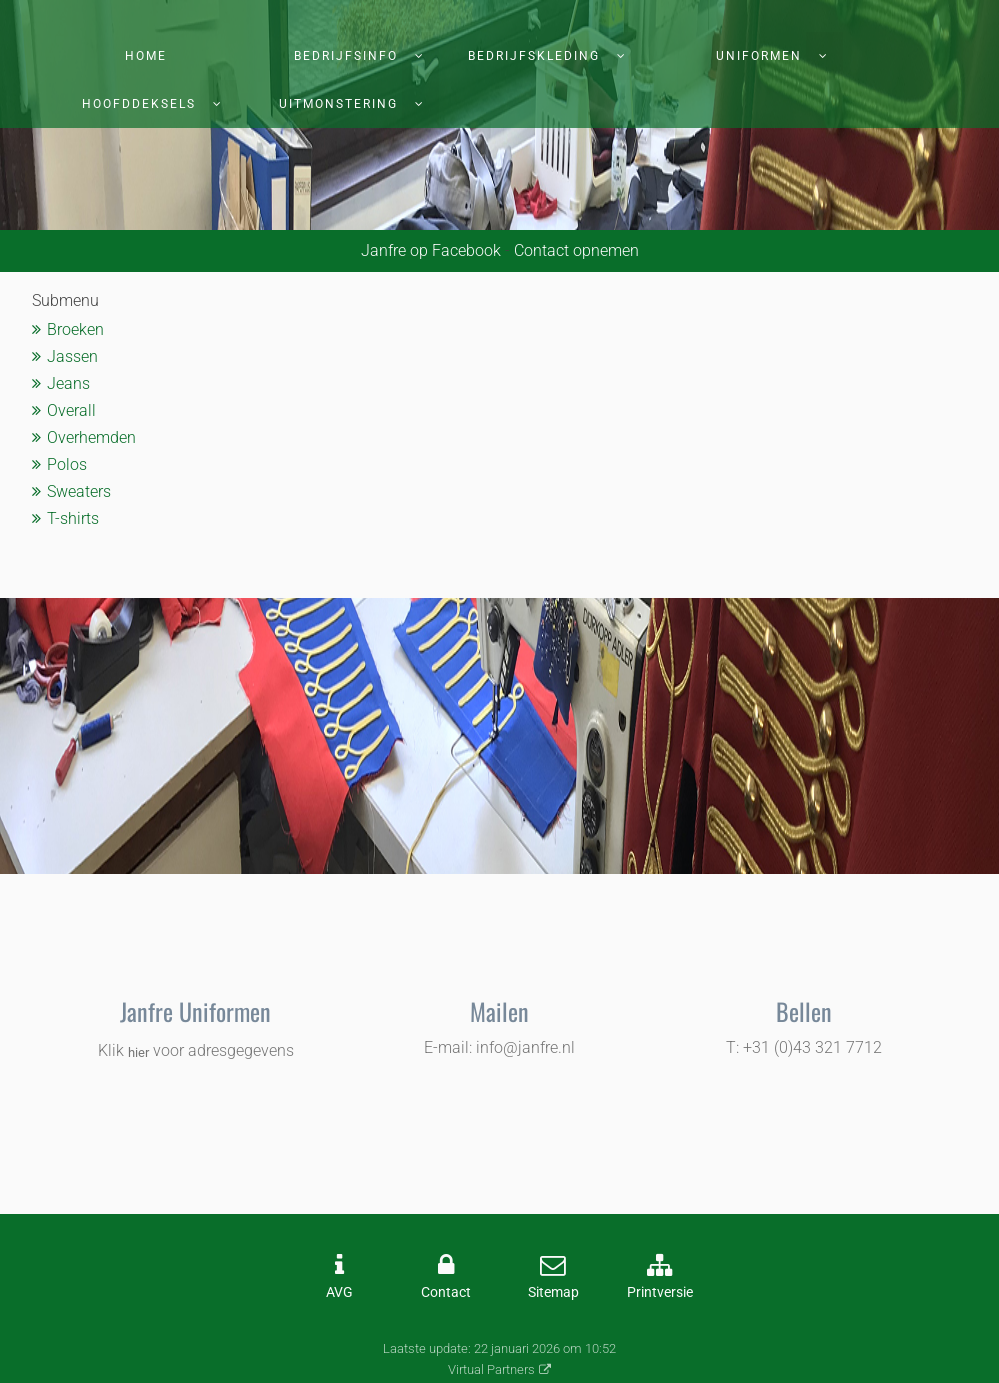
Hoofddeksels (139, 104)
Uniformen (759, 56)
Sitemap (553, 1292)
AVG (339, 1292)
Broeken (75, 329)
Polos (67, 464)
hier (138, 1052)
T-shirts (73, 518)
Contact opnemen (576, 250)
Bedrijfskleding (534, 56)
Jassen (72, 356)
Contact (446, 1292)
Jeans (68, 383)
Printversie (660, 1292)
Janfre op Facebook (431, 250)
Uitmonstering (338, 104)
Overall (71, 410)
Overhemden (91, 437)
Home (146, 56)
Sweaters (79, 491)
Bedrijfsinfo (346, 56)
